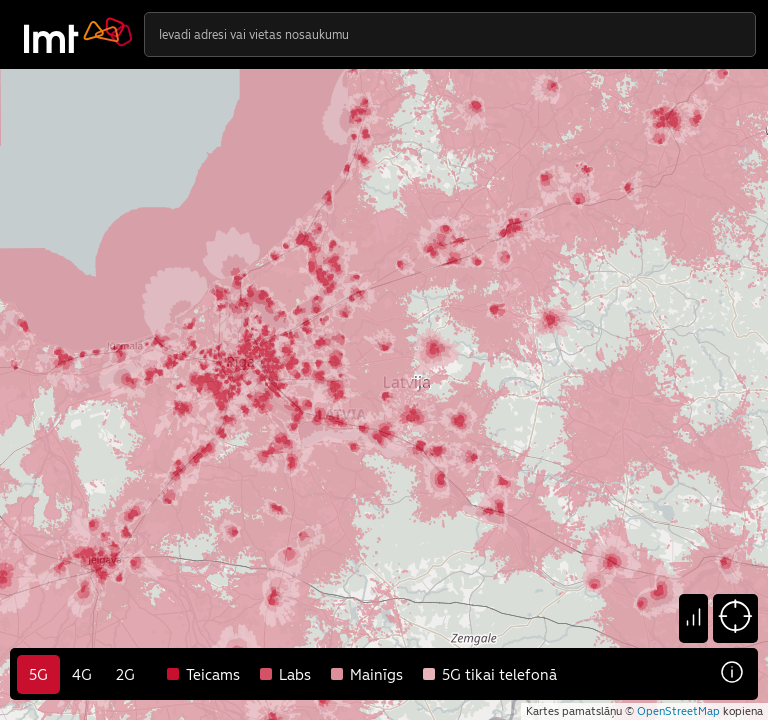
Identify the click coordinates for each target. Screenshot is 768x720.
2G (125, 674)
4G (82, 674)
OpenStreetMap (678, 711)
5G (38, 674)
